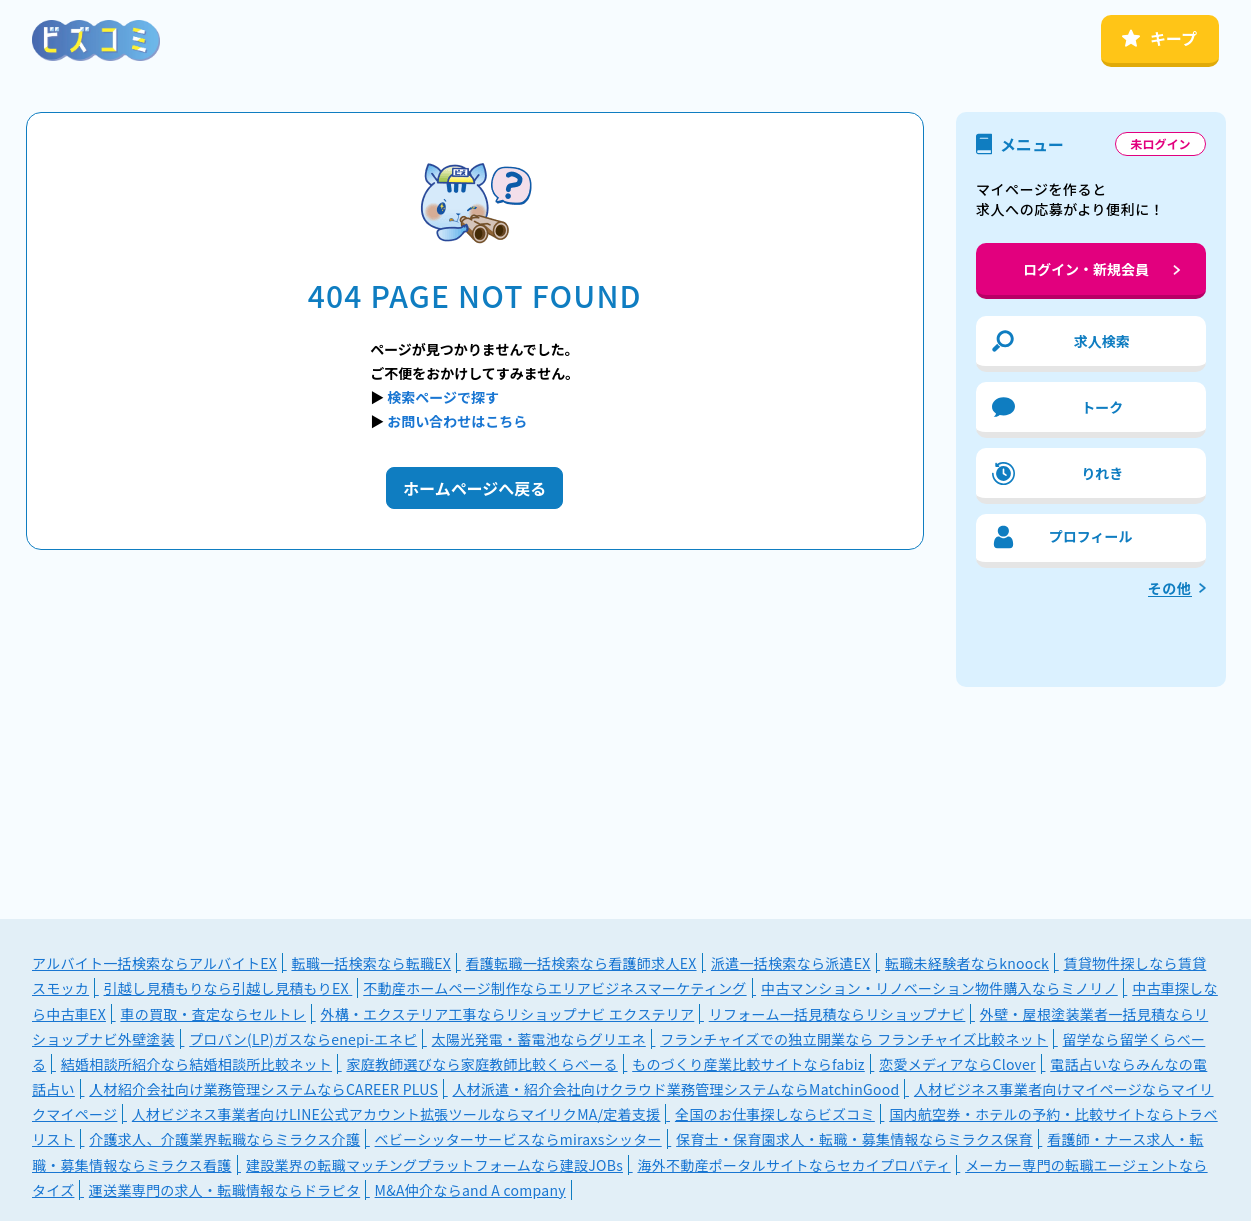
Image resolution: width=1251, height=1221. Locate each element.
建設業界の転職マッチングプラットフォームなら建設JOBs (434, 1165)
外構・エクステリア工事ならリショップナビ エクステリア (507, 1014)
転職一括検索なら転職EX (371, 963)
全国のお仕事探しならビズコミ (775, 1114)
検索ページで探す (443, 397)
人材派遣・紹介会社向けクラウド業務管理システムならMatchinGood (675, 1089)
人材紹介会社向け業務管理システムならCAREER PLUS (263, 1089)
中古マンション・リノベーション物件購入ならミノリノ (939, 988)
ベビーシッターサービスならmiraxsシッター (518, 1139)
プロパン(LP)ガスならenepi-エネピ (303, 1039)
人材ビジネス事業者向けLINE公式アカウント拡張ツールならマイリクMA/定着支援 (396, 1114)
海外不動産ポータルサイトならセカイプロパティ (793, 1165)
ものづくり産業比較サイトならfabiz (748, 1064)
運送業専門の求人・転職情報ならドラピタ (224, 1190)
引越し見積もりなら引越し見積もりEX (228, 988)
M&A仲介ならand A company (470, 1190)
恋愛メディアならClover (957, 1064)
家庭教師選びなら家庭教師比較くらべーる (481, 1064)
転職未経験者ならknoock (967, 963)
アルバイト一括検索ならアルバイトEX (154, 963)
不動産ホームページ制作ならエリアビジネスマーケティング (554, 988)
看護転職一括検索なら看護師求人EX (581, 963)
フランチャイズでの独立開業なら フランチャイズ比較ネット (854, 1039)
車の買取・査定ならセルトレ (213, 1014)
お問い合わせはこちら (457, 421)
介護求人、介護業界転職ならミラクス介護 (224, 1139)
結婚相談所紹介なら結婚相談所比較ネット (196, 1064)
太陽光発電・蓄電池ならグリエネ (539, 1039)
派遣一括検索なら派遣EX (791, 963)
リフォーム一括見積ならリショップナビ (837, 1014)
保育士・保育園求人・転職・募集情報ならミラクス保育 (854, 1139)
